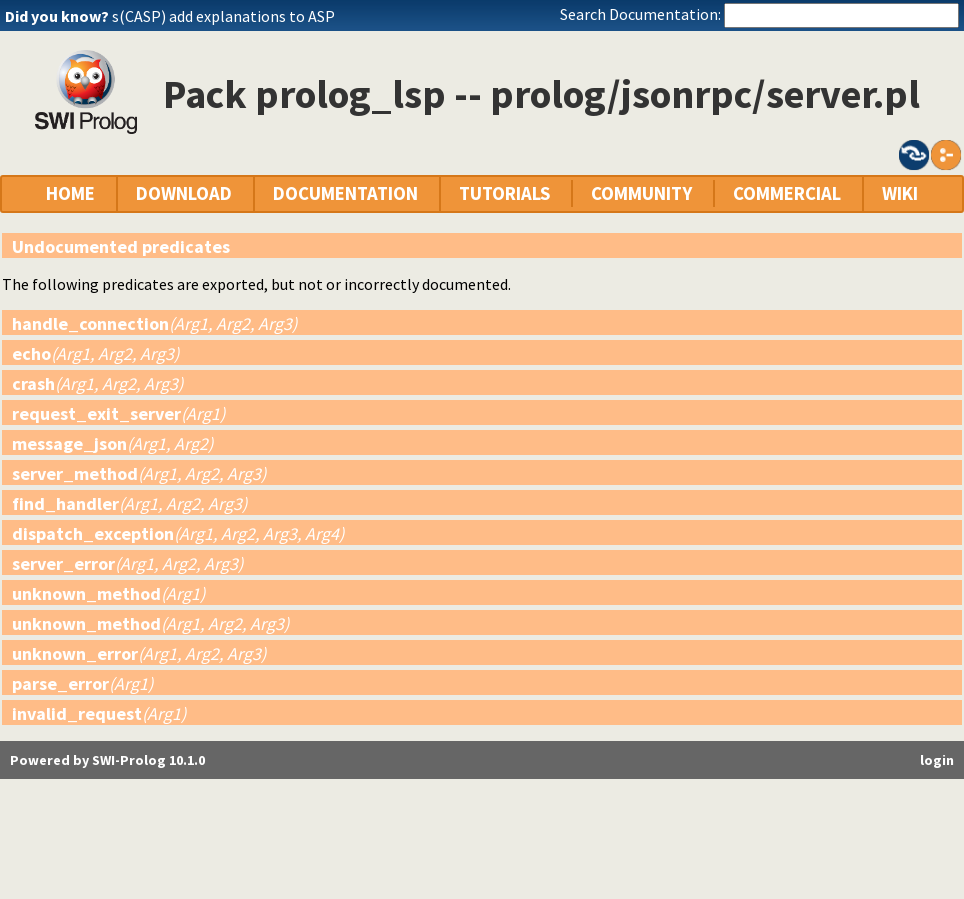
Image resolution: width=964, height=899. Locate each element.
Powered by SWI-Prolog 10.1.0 (107, 760)
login (937, 760)
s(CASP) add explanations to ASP (223, 16)
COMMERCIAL (787, 193)
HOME (70, 193)
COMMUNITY (641, 193)
